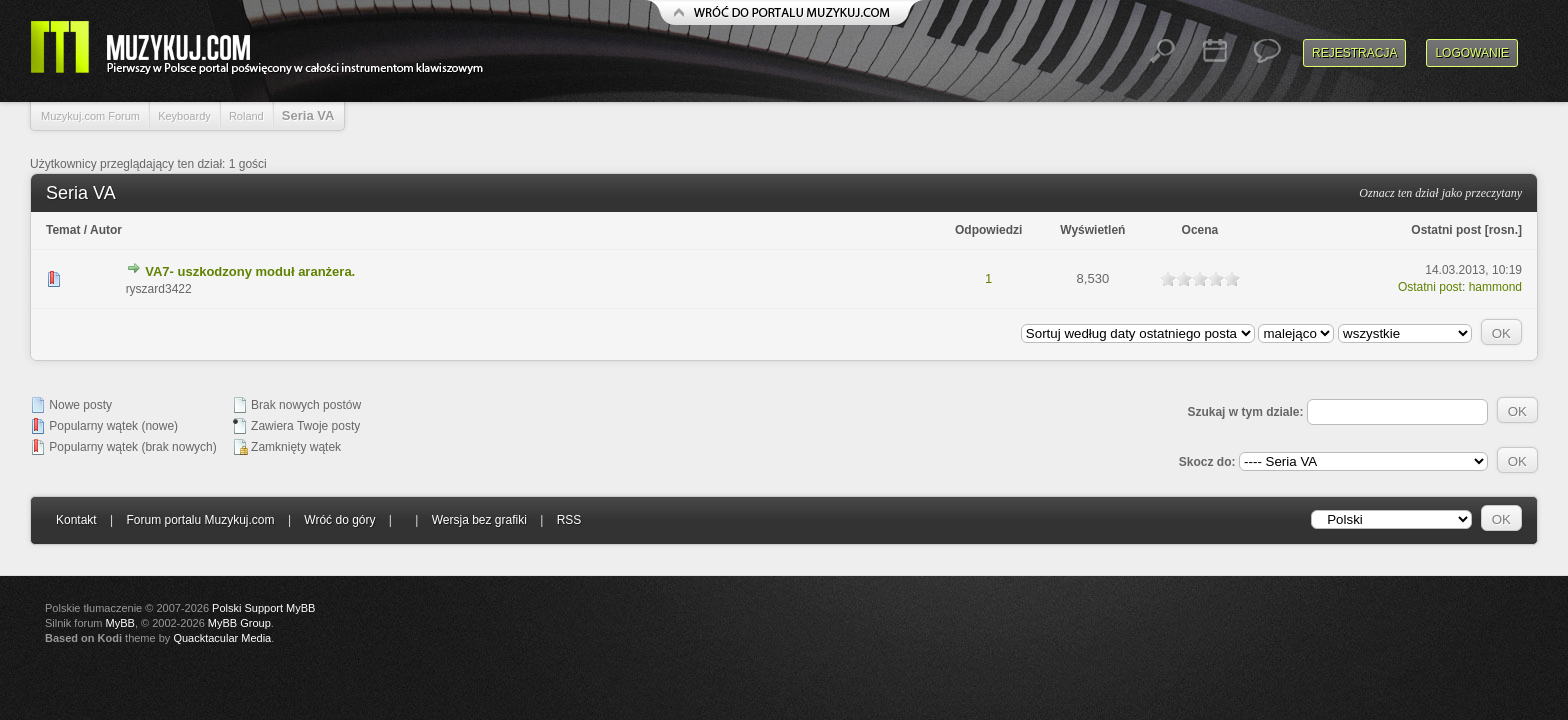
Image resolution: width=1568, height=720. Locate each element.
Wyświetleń (1092, 230)
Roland (246, 116)
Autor (106, 230)
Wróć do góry (339, 520)
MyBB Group (239, 623)
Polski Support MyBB (263, 608)
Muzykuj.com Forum (90, 116)
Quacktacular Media (222, 638)
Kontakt (76, 520)
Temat (63, 230)
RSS (569, 520)
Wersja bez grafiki (479, 520)
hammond (1495, 287)
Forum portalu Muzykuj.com (201, 520)
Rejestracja (1354, 53)
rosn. (1503, 230)
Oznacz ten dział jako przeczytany (1440, 193)
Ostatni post (1446, 230)
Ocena (1200, 230)
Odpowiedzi (988, 230)
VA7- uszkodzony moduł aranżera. (250, 271)
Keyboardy (184, 116)
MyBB (120, 623)
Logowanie (1472, 53)
